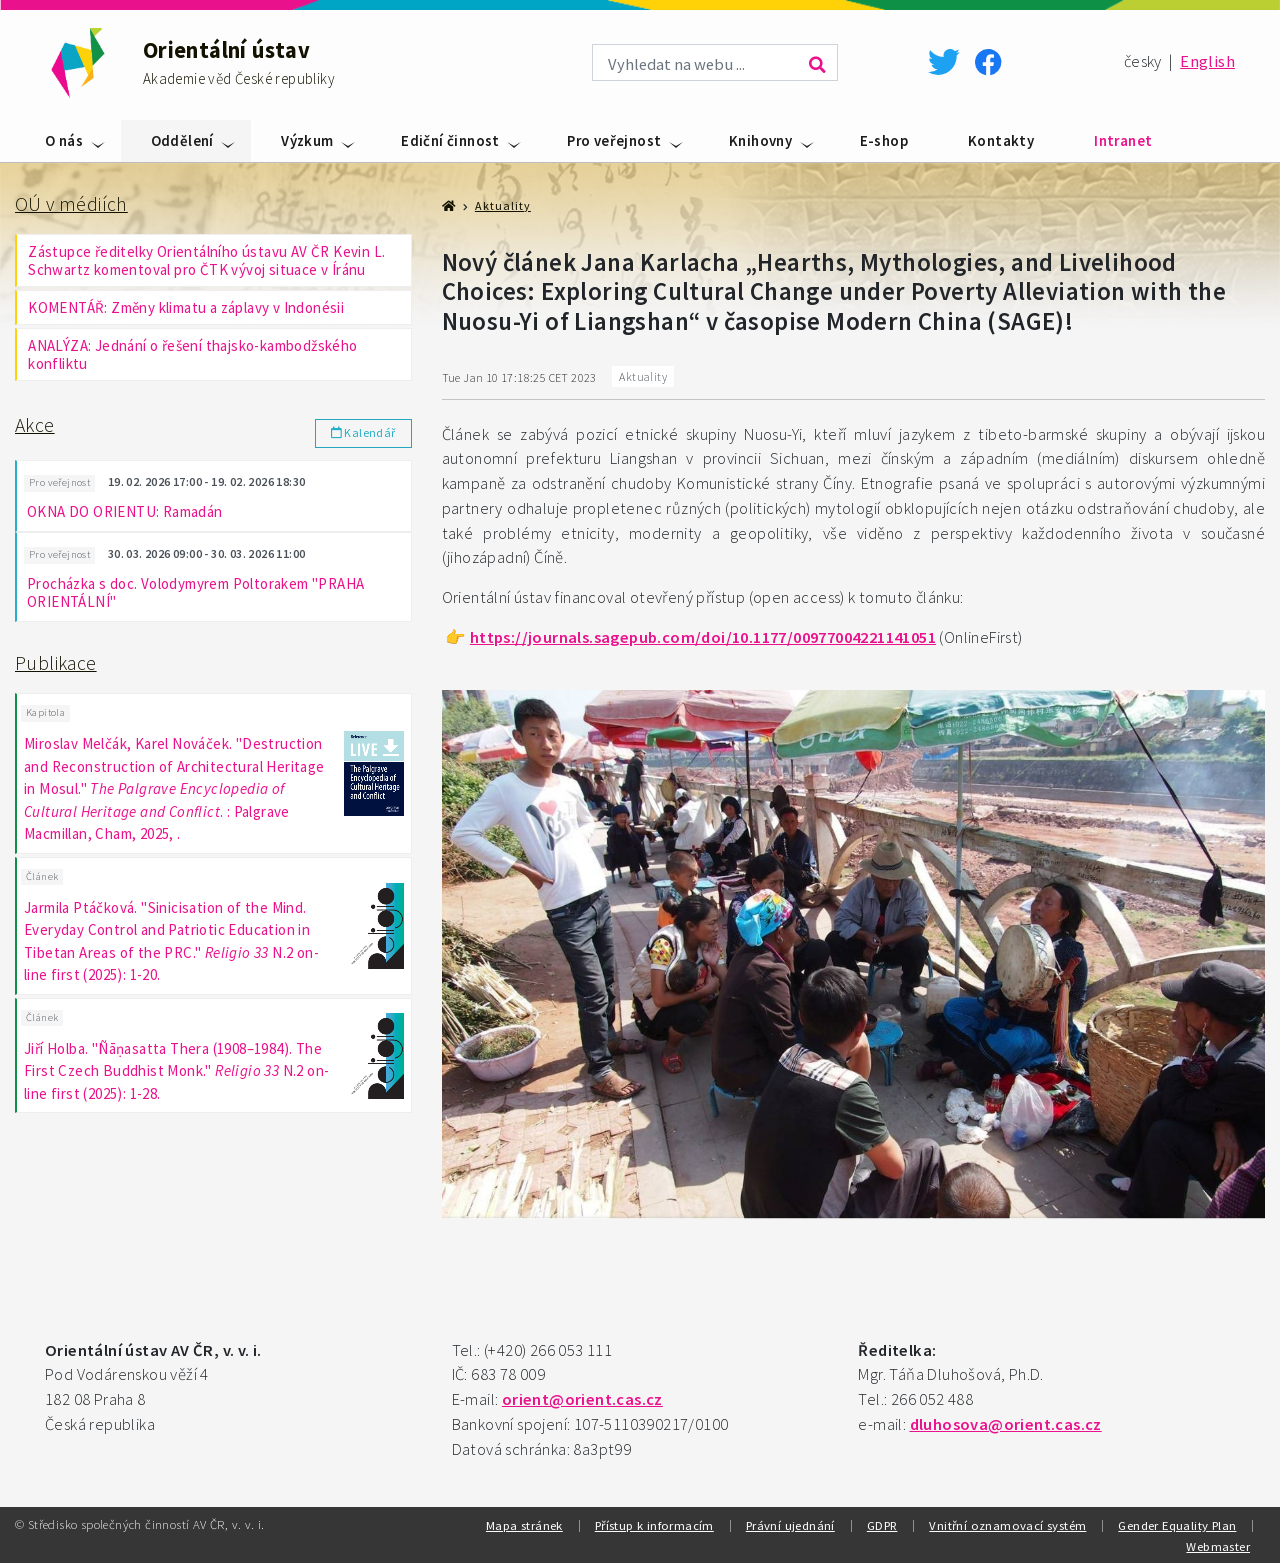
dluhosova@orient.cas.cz (1006, 1424)
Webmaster (1218, 1546)
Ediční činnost (450, 140)
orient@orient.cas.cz (582, 1399)
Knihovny (760, 140)
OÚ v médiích (71, 204)
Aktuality (503, 205)
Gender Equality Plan (1177, 1525)
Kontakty (1001, 140)
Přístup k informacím (654, 1525)
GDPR (882, 1525)
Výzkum (307, 140)
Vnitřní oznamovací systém (1007, 1525)
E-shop (884, 140)
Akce (35, 425)
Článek (42, 872)
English (1207, 61)
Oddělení (182, 140)
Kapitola (45, 709)
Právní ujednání (790, 1525)
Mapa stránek (524, 1525)
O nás (64, 140)
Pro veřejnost (614, 140)
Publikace (56, 661)
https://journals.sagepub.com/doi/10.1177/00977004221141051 (703, 637)
